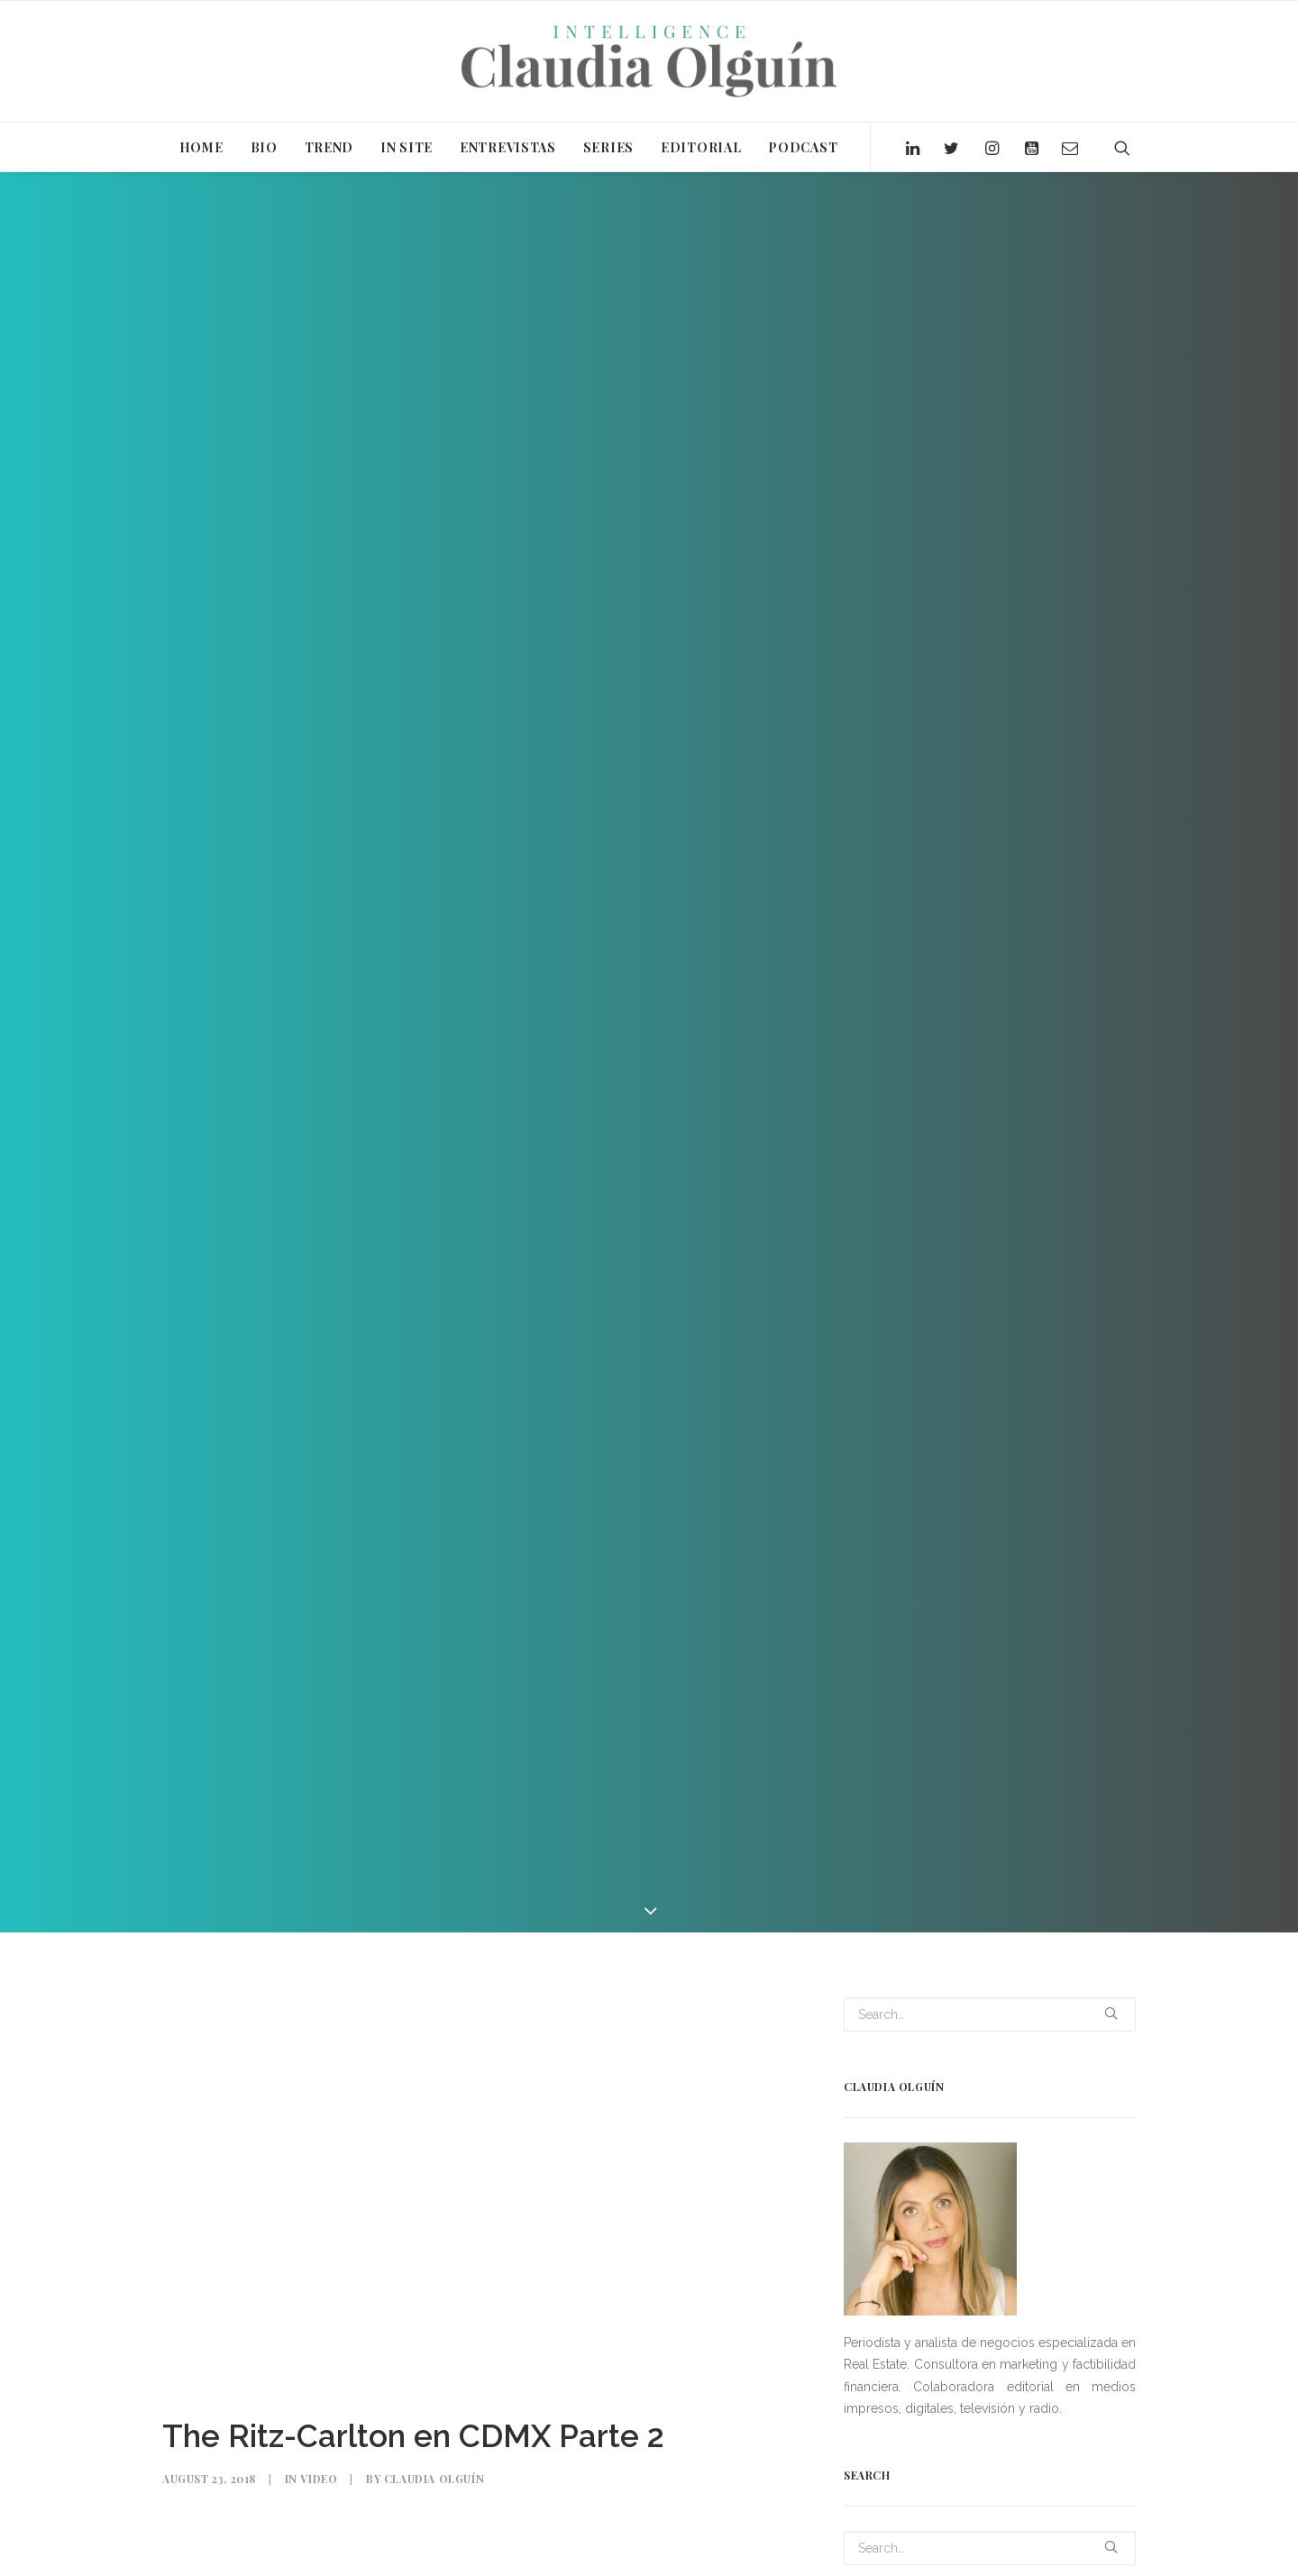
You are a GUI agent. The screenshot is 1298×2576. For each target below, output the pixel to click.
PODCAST (802, 147)
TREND (329, 147)
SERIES (608, 147)
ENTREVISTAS (508, 147)
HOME (201, 147)
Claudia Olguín (434, 2468)
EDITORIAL (701, 147)
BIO (264, 147)
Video (318, 2468)
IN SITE (406, 147)
